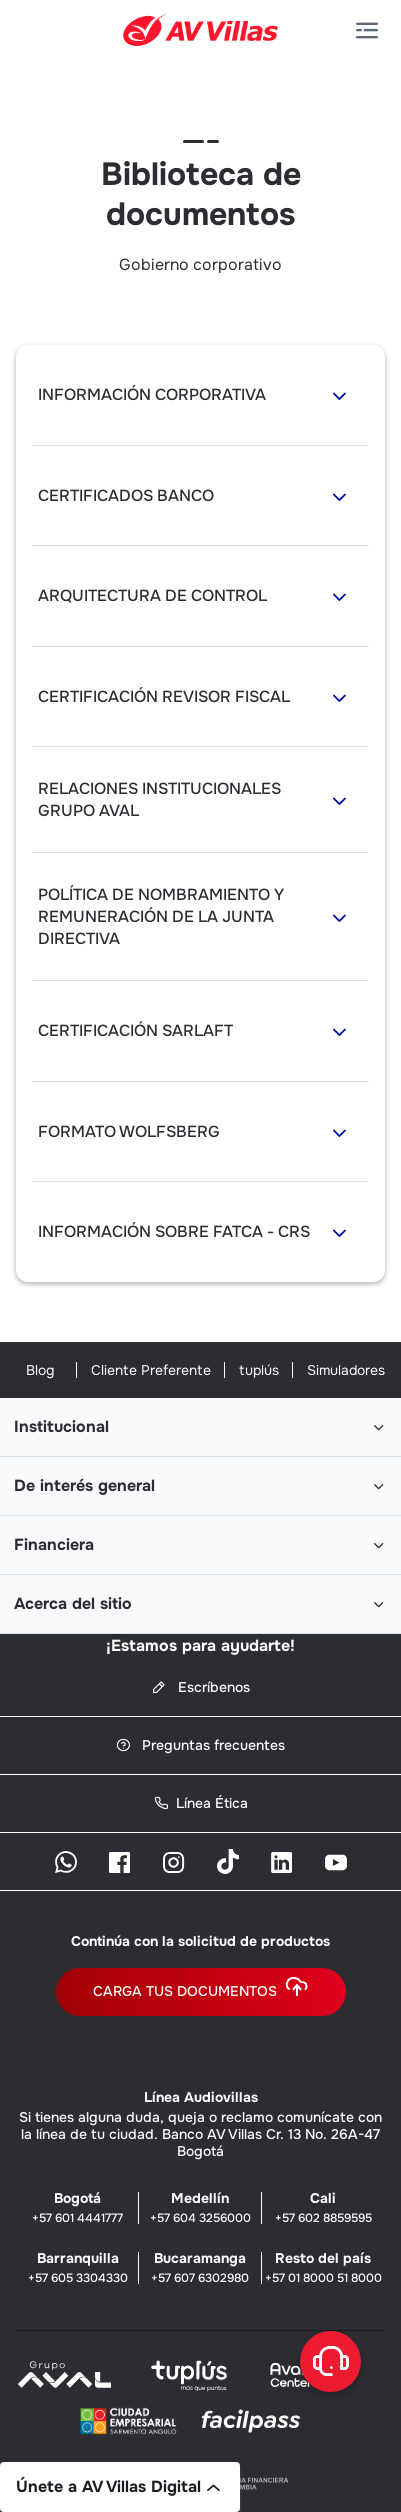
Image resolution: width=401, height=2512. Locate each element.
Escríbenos (201, 1687)
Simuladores (346, 1370)
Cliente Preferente (151, 1370)
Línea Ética (201, 1803)
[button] (371, 31)
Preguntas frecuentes (200, 1745)
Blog (40, 1370)
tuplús (259, 1370)
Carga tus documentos (201, 1992)
